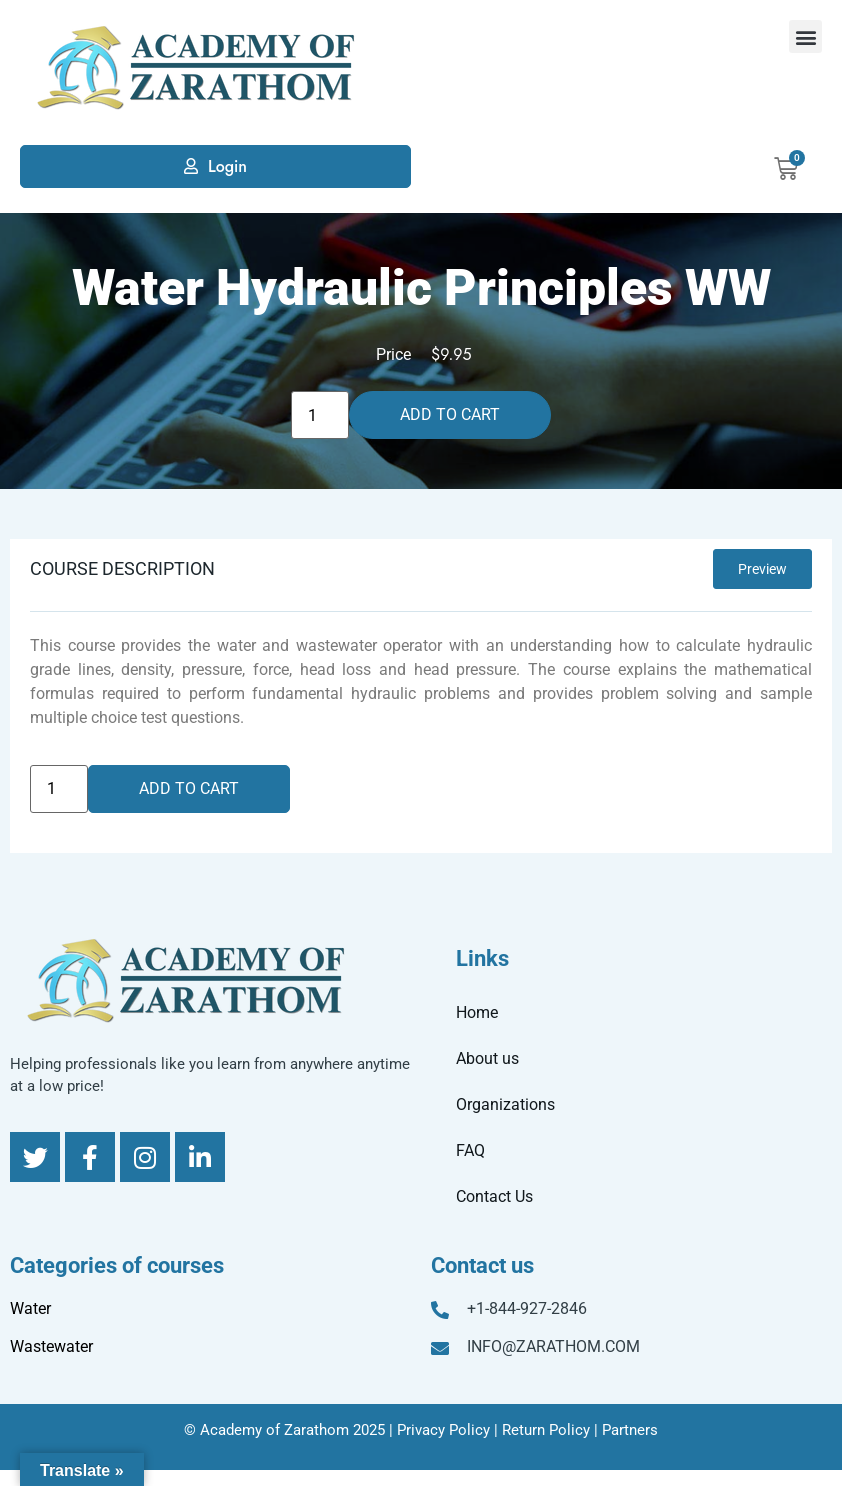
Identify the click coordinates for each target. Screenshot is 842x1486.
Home (477, 1012)
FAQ (470, 1150)
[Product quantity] (320, 415)
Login (227, 166)
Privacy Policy (443, 1430)
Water (30, 1308)
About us (487, 1058)
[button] (805, 36)
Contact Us (494, 1196)
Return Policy (546, 1430)
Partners (630, 1430)
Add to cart (450, 414)
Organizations (505, 1104)
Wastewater (51, 1346)
